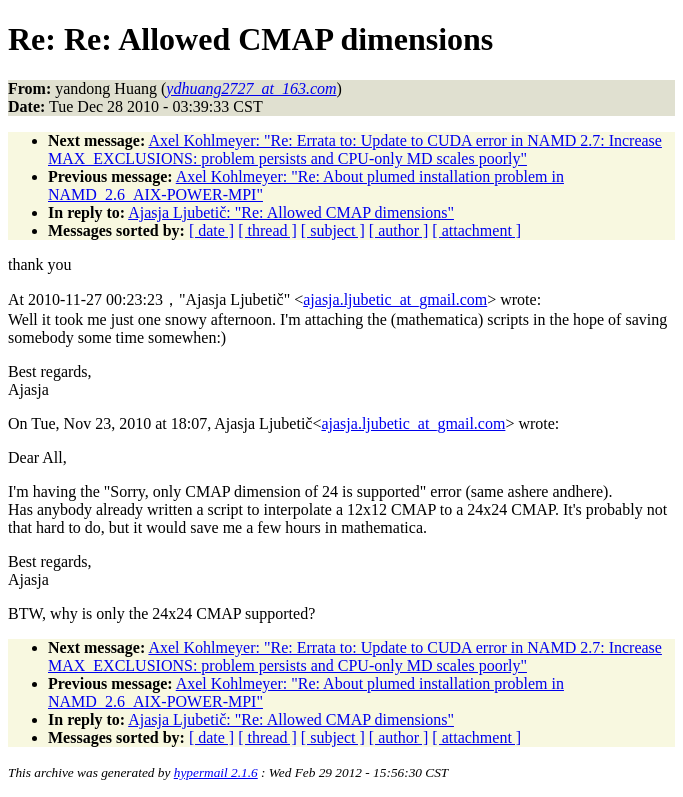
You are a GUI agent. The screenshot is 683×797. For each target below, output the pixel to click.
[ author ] (399, 230)
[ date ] (211, 230)
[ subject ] (333, 230)
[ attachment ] (476, 230)
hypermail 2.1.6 (216, 772)
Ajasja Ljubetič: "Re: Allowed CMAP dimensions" (291, 212)
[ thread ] (267, 230)
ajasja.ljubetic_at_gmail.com (395, 299)
